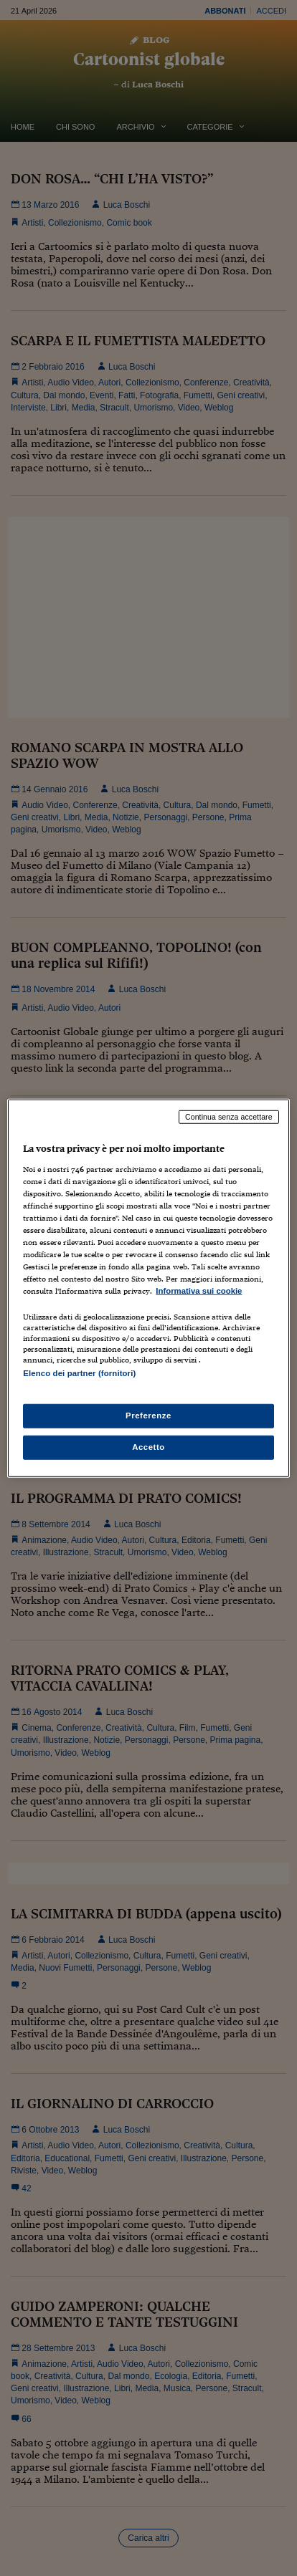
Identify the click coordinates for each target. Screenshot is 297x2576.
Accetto (148, 1446)
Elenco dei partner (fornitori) (79, 1373)
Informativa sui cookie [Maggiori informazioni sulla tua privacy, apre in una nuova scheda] (199, 1291)
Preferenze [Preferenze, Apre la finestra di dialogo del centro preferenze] (148, 1414)
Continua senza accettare (229, 1116)
